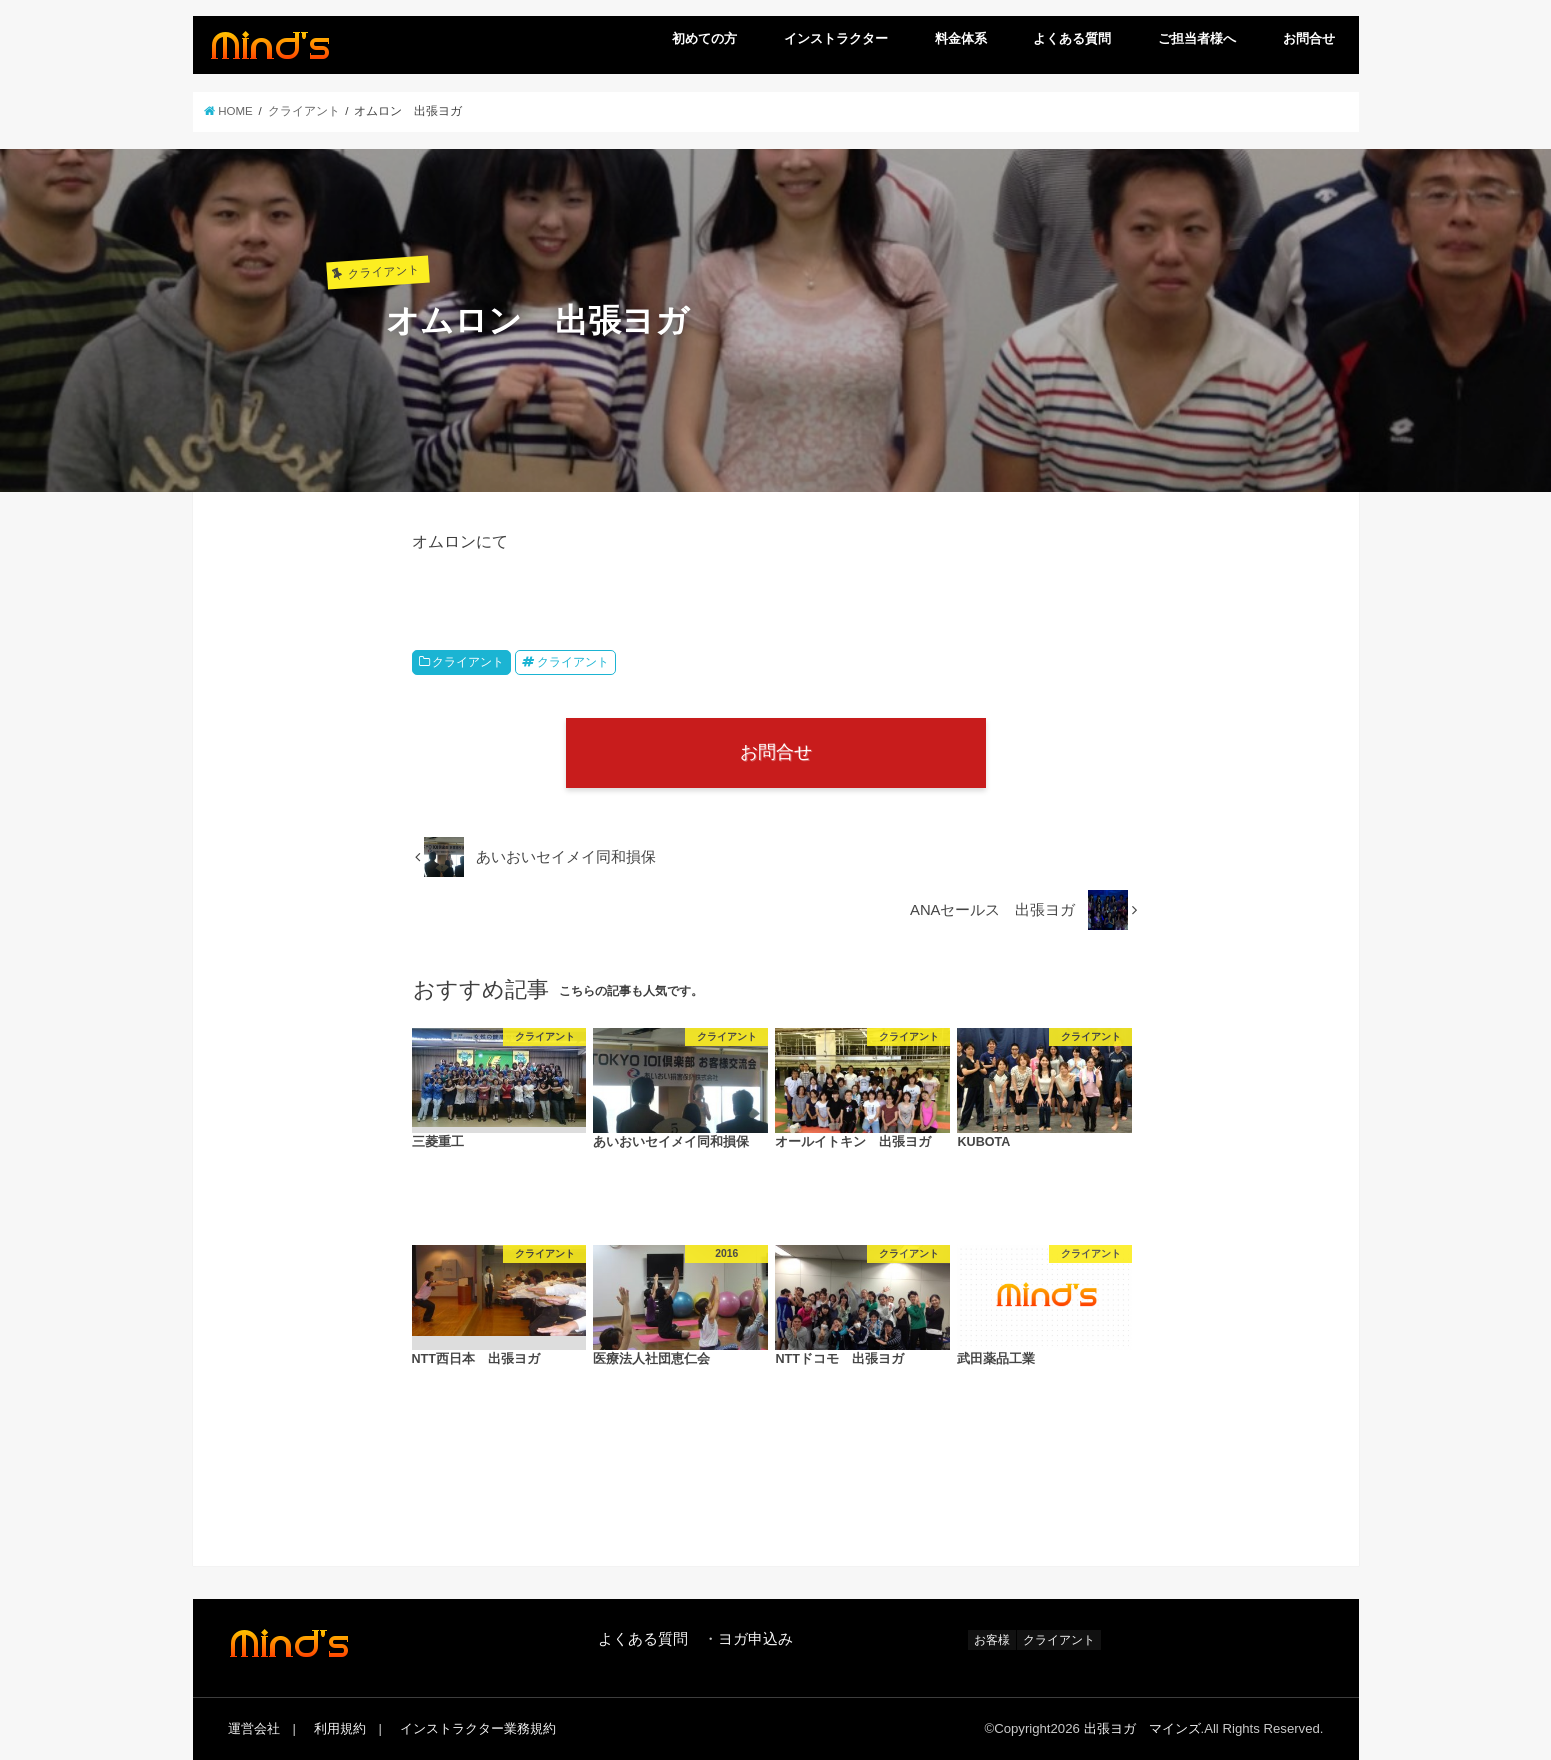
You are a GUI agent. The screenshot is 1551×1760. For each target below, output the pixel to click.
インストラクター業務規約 (478, 1728)
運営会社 (254, 1728)
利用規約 (340, 1728)
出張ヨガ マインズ (1142, 1728)
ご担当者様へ (1197, 38)
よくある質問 (1072, 38)
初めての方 (704, 38)
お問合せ (1309, 38)
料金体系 (961, 38)
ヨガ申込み (755, 1639)
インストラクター (836, 38)
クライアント (468, 662)
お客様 (992, 1640)
